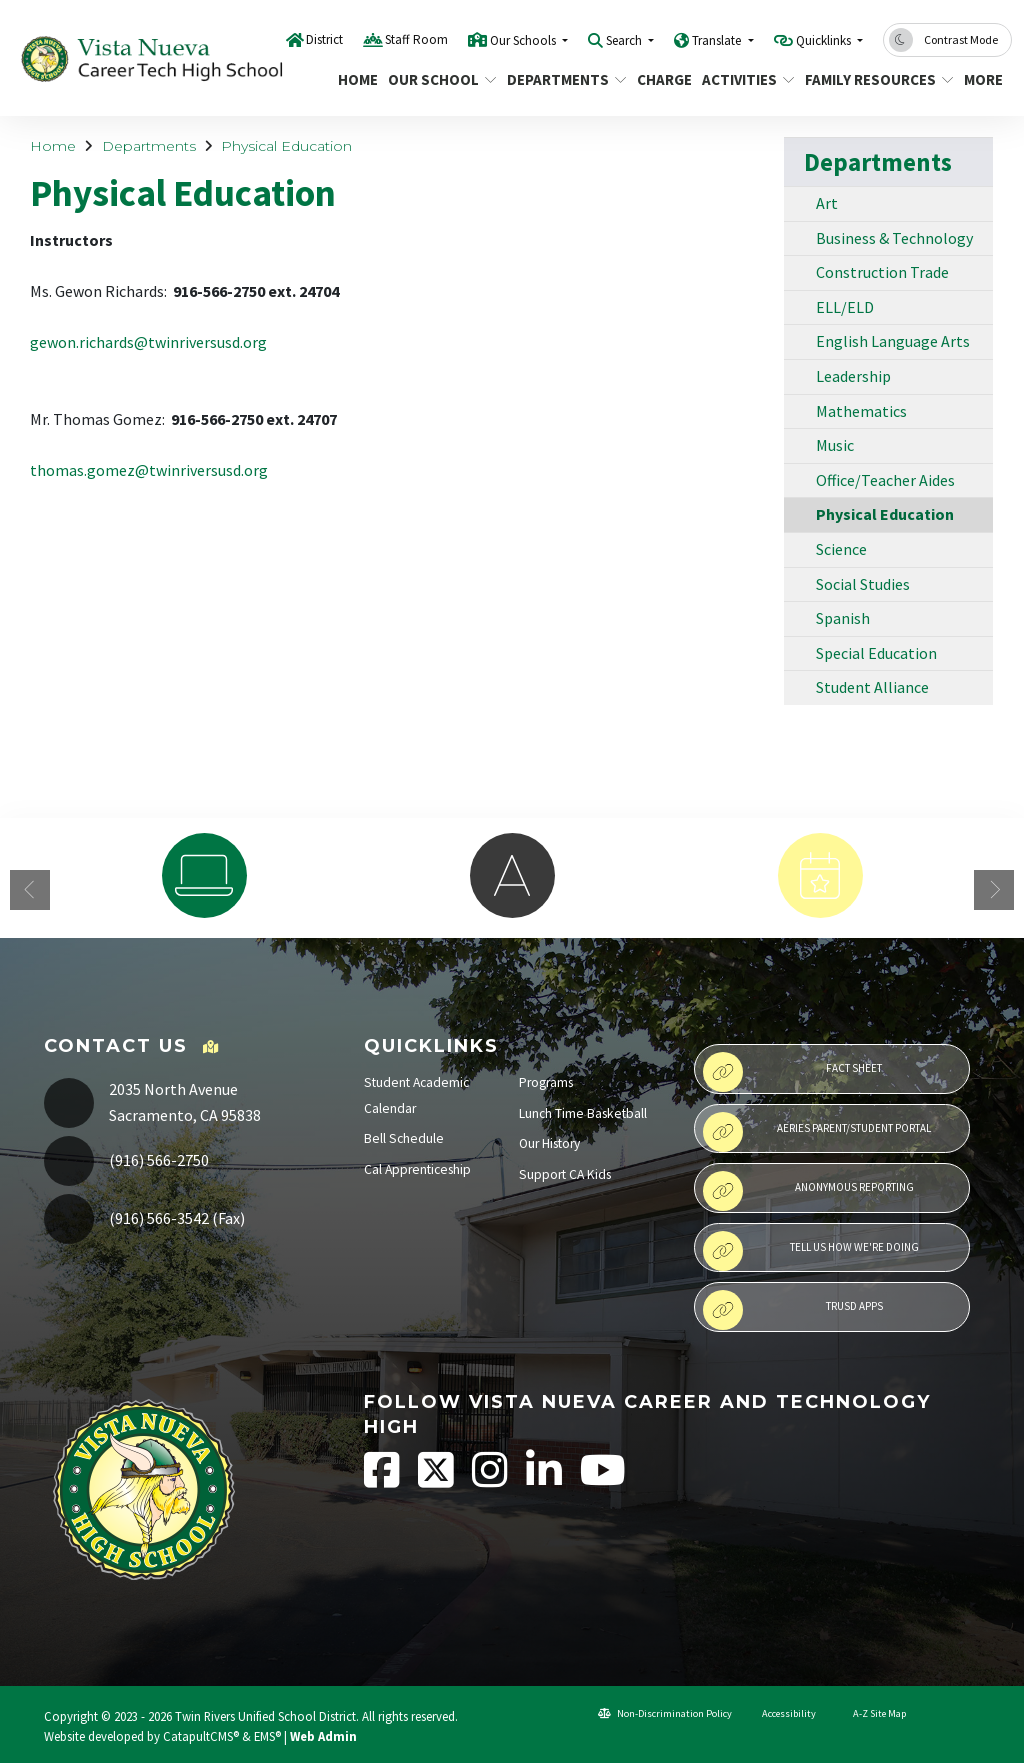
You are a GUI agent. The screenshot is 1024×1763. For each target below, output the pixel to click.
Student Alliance (872, 687)
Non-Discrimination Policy (665, 1713)
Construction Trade (882, 272)
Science (841, 549)
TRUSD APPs (793, 1310)
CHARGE (661, 79)
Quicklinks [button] (825, 40)
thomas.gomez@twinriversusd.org (149, 470)
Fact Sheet (792, 1072)
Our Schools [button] (524, 40)
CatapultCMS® (201, 1736)
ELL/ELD (845, 307)
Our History (549, 1143)
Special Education (876, 653)
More (985, 79)
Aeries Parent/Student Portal (817, 1132)
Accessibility (782, 1713)
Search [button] (625, 40)
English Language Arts (893, 341)
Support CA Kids (565, 1174)
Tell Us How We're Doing (811, 1251)
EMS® (267, 1736)
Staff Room (416, 39)
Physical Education (286, 146)
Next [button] (994, 890)
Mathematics (861, 411)
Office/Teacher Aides (885, 480)
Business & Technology (894, 238)
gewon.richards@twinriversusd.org (148, 342)
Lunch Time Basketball (583, 1113)
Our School (436, 79)
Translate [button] (718, 40)
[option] (204, 875)
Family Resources (871, 79)
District (324, 39)
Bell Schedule (404, 1138)
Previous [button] (30, 890)
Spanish (843, 618)
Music (835, 445)
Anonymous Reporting (808, 1191)
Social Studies (863, 584)
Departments (560, 79)
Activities (743, 79)
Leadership (853, 376)
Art (827, 203)
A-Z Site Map (870, 1713)
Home (355, 79)
